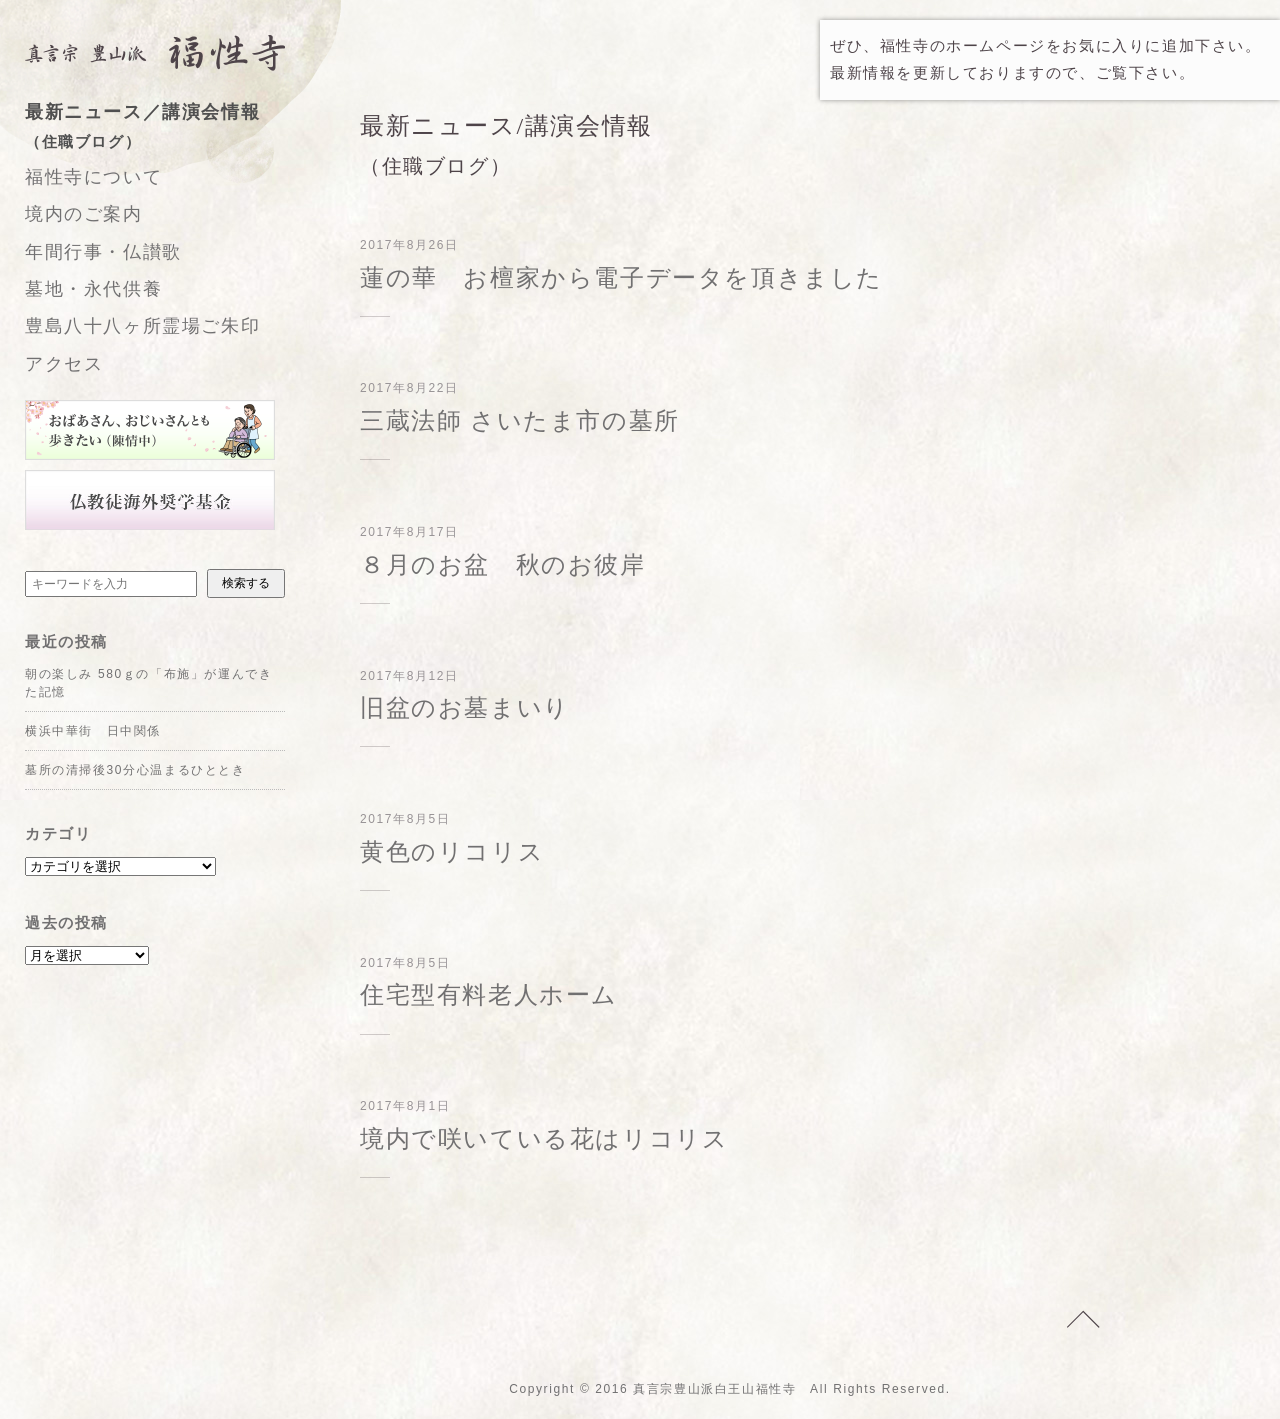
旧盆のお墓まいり (465, 708)
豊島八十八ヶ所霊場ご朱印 (142, 326)
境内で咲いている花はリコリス (544, 1139)
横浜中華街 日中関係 (93, 731)
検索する (246, 583)
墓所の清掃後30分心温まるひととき (135, 770)
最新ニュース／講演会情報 (175, 129)
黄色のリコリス (452, 852)
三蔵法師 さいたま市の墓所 (520, 421)
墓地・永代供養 (93, 289)
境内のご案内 (84, 214)
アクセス (64, 364)
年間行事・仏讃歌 (103, 252)
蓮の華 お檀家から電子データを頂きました (621, 278)
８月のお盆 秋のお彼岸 (503, 565)
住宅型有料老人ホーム (489, 995)
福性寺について (93, 177)
